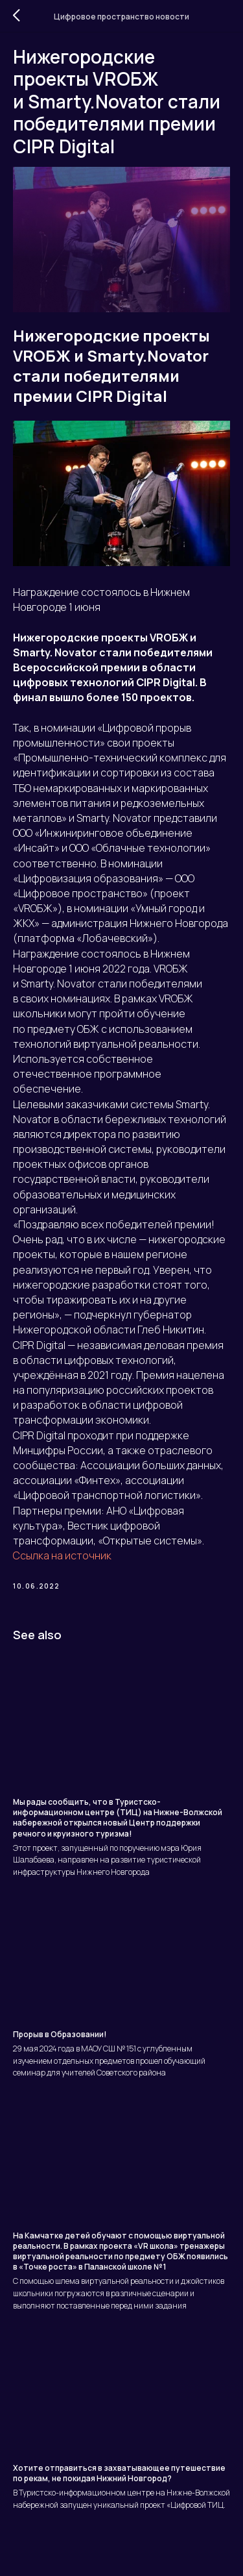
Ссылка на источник (62, 1555)
